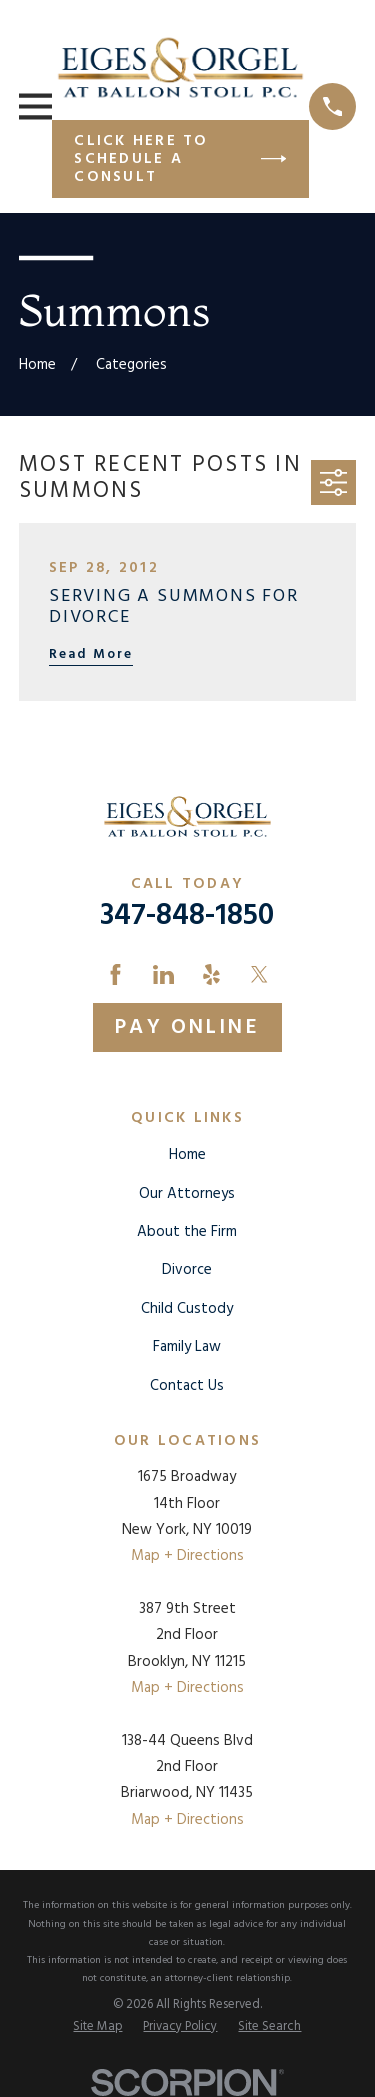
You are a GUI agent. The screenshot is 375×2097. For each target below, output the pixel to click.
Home (187, 1155)
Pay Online (187, 1027)
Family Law (187, 1347)
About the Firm (187, 1232)
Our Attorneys (187, 1194)
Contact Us (187, 1386)
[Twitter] (259, 974)
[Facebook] (115, 974)
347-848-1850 (187, 916)
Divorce (187, 1270)
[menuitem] (97, 2028)
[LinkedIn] (163, 974)
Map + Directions (187, 1556)
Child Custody (187, 1309)
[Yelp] (211, 974)
